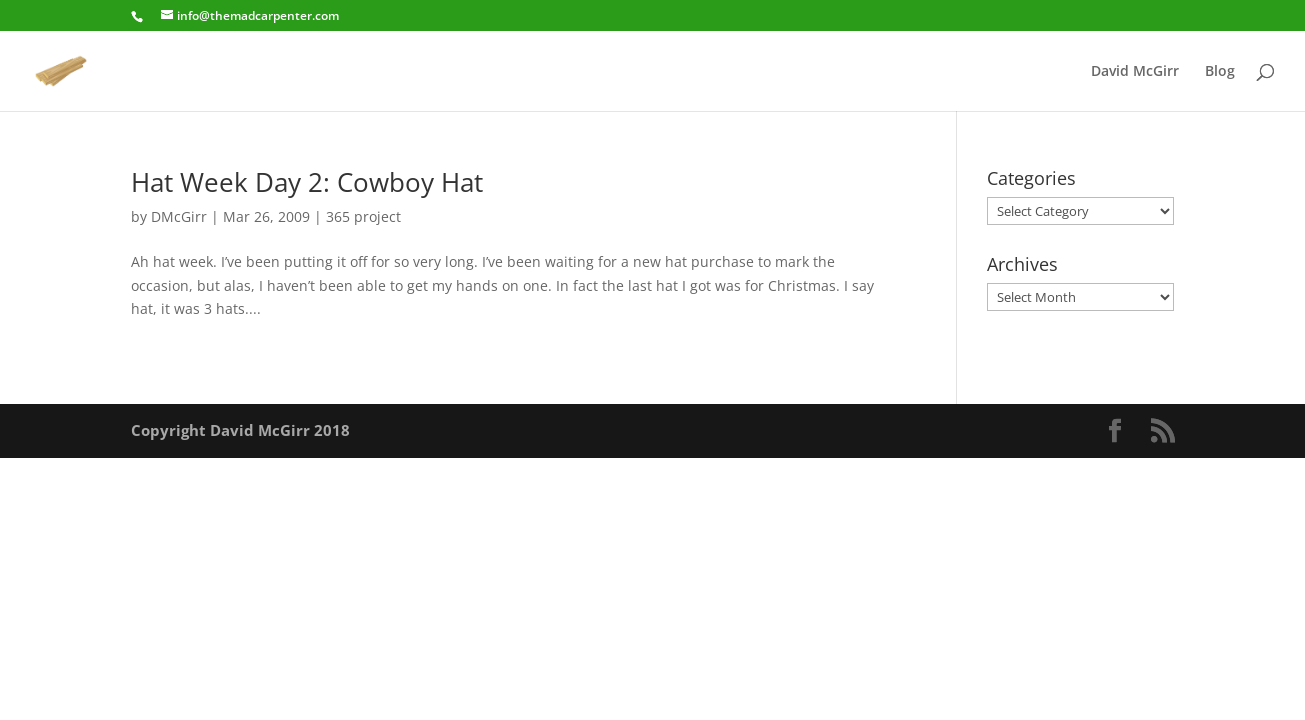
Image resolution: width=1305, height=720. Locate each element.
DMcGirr (179, 216)
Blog (1220, 72)
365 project (363, 216)
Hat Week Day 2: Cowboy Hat (307, 182)
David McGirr (1135, 72)
